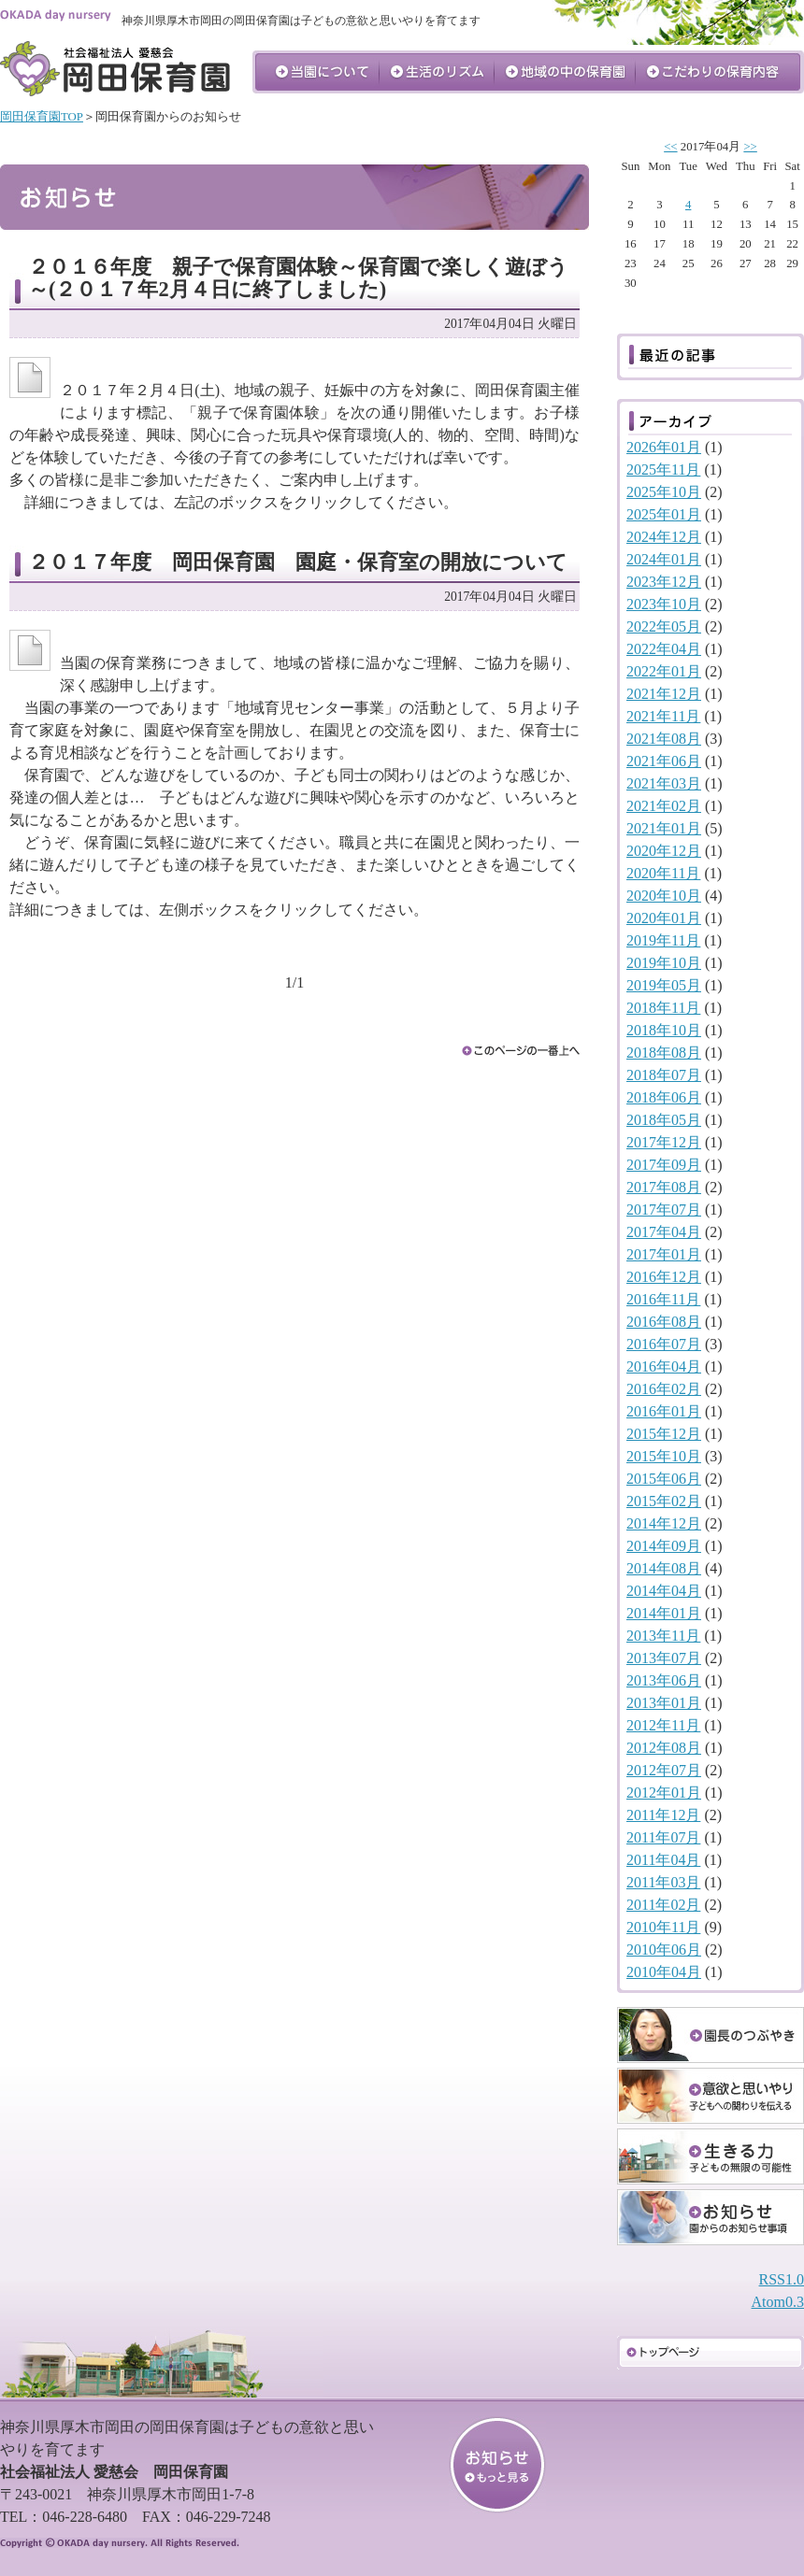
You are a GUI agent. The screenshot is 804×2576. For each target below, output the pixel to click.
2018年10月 (663, 1030)
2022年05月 (663, 626)
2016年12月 (663, 1277)
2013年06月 (663, 1680)
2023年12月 (663, 582)
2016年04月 (663, 1366)
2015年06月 (663, 1479)
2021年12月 (663, 694)
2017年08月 (663, 1187)
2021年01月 (663, 828)
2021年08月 (663, 739)
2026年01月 (663, 447)
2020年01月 (663, 918)
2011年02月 (663, 1905)
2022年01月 (663, 671)
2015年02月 (663, 1501)
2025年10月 (663, 492)
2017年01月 (663, 1254)
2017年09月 (663, 1165)
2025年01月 (663, 514)
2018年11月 (663, 1008)
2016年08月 (663, 1322)
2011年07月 (663, 1837)
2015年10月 (663, 1456)
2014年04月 (663, 1591)
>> (749, 146)
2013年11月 (663, 1636)
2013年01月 (663, 1703)
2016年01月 (663, 1411)
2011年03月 (663, 1882)
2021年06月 (663, 761)
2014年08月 (663, 1568)
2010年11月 (663, 1927)
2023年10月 (663, 604)
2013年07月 (663, 1658)
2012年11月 (663, 1725)
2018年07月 (663, 1075)
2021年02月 (663, 806)
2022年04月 (663, 649)
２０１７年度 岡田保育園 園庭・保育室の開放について (297, 562)
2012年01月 (663, 1792)
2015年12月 (663, 1434)
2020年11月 (663, 873)
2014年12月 (663, 1523)
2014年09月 (663, 1546)
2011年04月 (663, 1860)
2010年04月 (663, 1972)
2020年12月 (663, 851)
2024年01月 (663, 559)
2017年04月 (663, 1232)
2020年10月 (663, 896)
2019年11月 (663, 940)
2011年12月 (663, 1815)
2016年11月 (663, 1299)
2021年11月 (663, 716)
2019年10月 (663, 963)
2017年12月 (663, 1142)
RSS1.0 (781, 2279)
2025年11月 (663, 469)
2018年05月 (663, 1120)
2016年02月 (663, 1389)
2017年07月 (663, 1209)
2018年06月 (663, 1097)
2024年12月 (663, 537)
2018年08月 (663, 1052)
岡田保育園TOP (41, 116)
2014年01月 (663, 1613)
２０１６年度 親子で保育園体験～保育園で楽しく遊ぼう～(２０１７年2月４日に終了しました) (298, 278)
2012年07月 (663, 1770)
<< (670, 146)
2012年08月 (663, 1748)
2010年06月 (663, 1949)
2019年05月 (663, 985)
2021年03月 (663, 783)
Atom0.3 (778, 2302)
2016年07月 (663, 1344)
